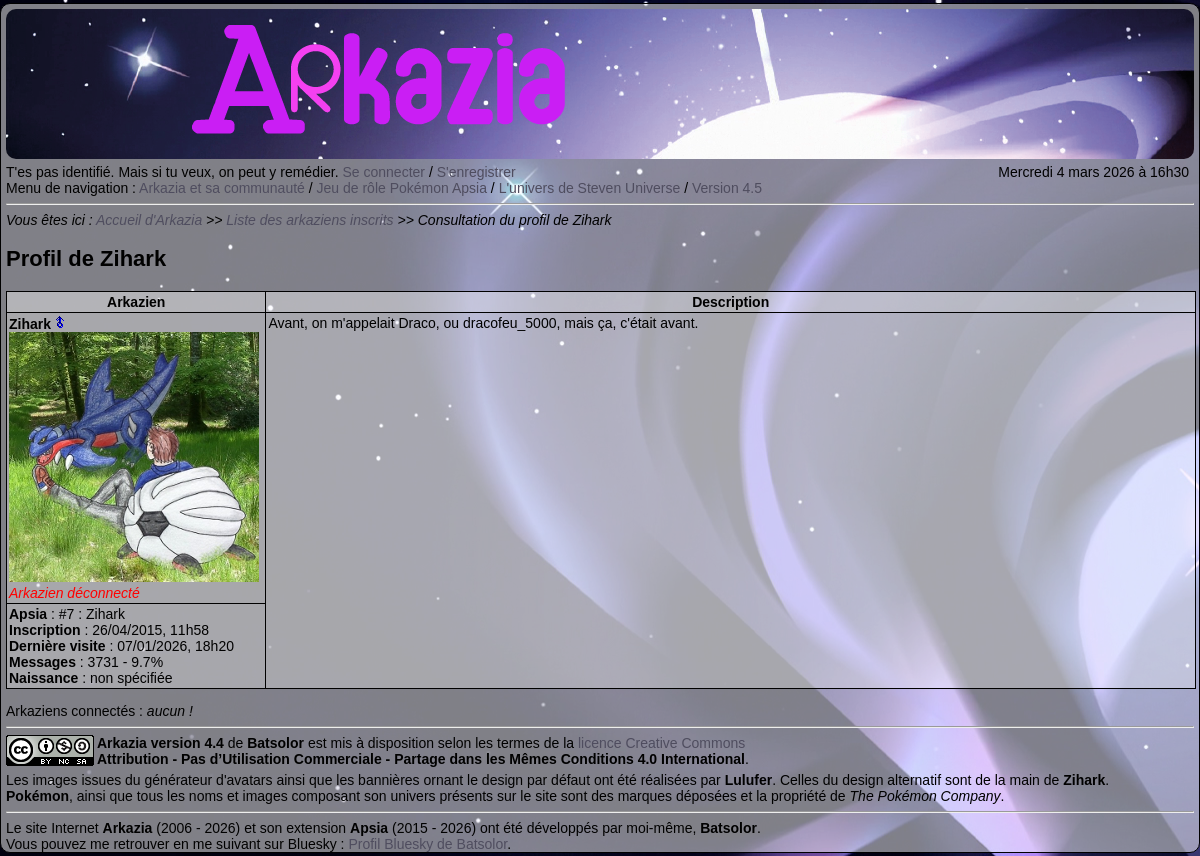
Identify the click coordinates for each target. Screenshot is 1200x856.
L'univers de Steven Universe (590, 188)
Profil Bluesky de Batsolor (427, 844)
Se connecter (384, 172)
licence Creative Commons (661, 743)
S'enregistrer (476, 172)
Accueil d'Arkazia (149, 220)
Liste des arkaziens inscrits (309, 220)
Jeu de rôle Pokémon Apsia (402, 188)
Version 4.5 (727, 188)
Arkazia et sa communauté (222, 188)
